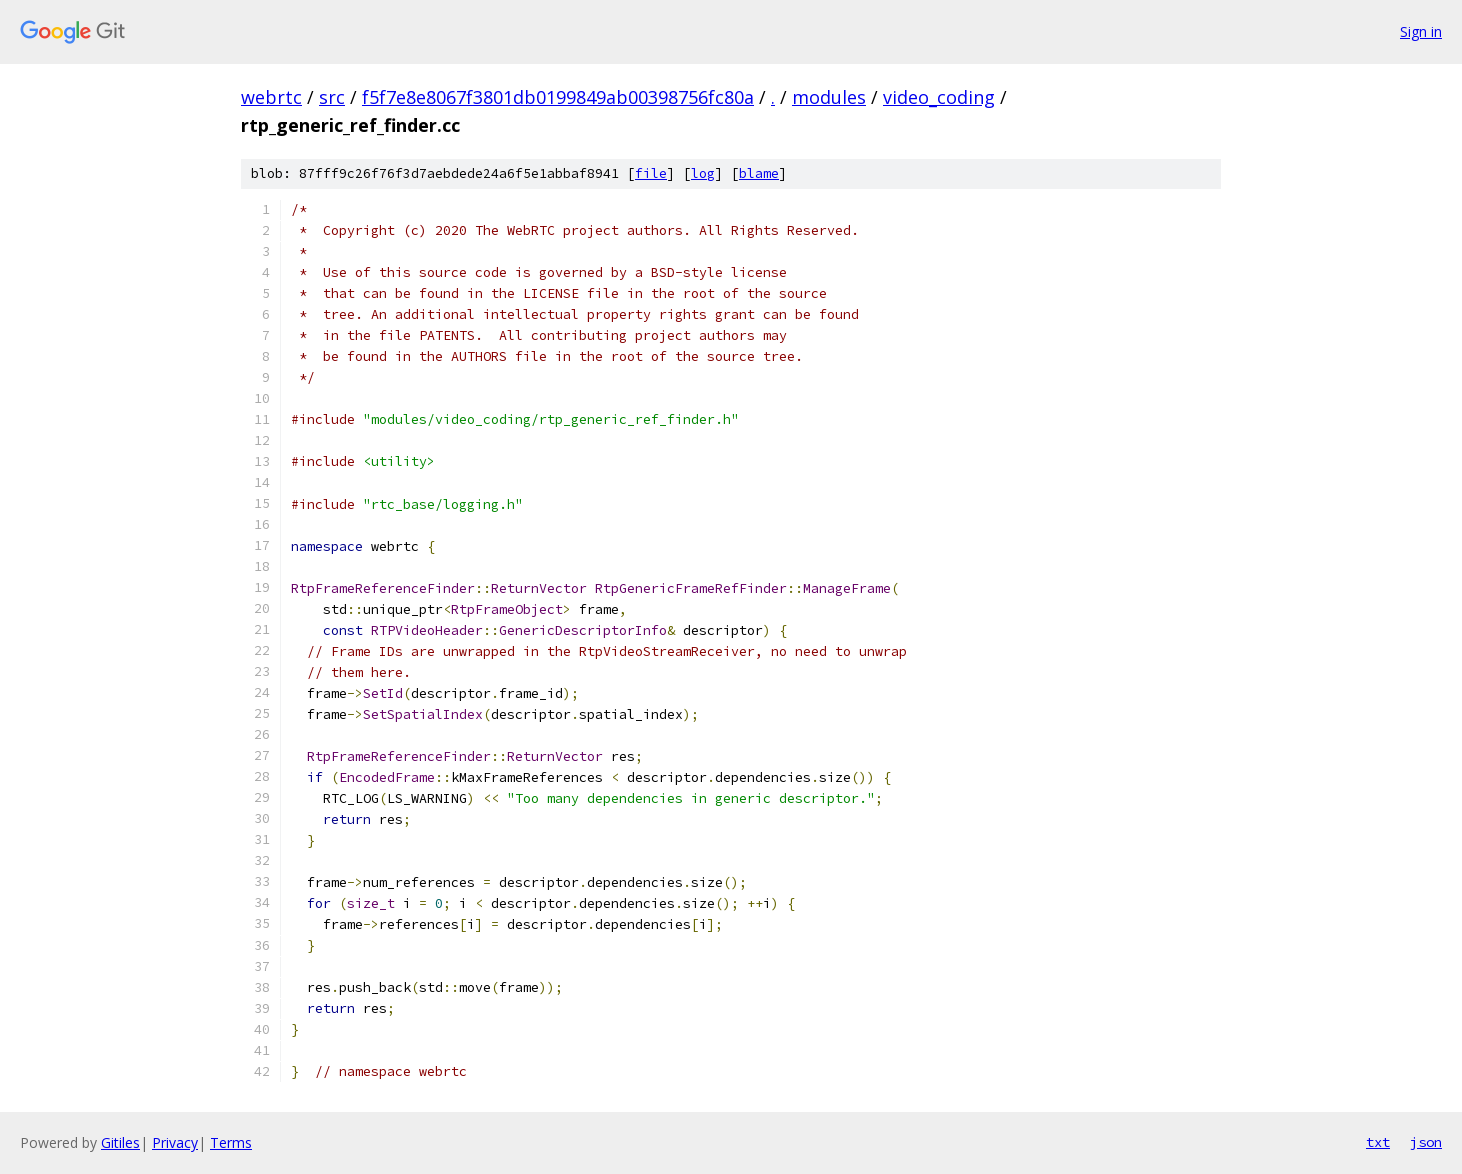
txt (1378, 1142)
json (1426, 1142)
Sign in (1421, 31)
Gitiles (120, 1142)
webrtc (271, 97)
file (651, 173)
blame (759, 173)
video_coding (939, 97)
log (703, 173)
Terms (231, 1142)
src (332, 97)
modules (829, 97)
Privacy (175, 1142)
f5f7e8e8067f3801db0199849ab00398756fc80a (558, 97)
